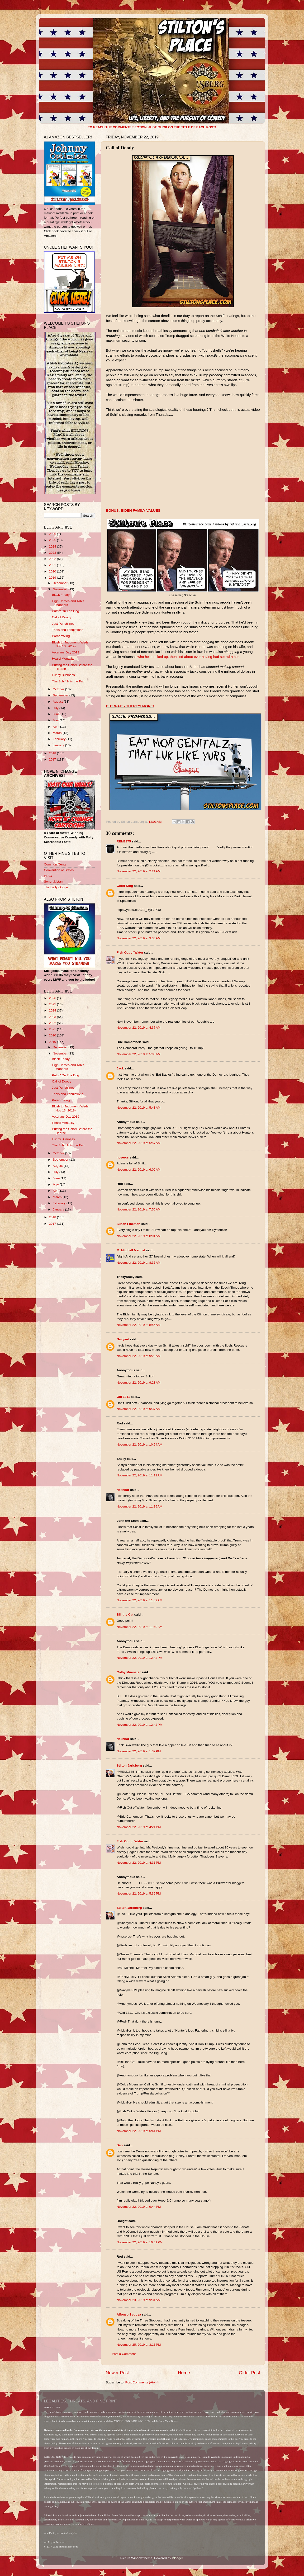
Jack (120, 1068)
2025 (53, 540)
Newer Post (117, 2372)
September (61, 695)
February (59, 739)
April (56, 726)
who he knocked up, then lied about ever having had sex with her (188, 657)
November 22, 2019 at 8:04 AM (139, 1236)
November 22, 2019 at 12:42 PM (139, 1657)
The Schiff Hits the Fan (68, 681)
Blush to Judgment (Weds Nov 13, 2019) (70, 644)
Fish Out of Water (130, 952)
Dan (120, 2145)
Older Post (249, 2372)
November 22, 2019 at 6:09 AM (139, 1169)
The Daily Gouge (56, 887)
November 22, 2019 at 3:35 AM (139, 938)
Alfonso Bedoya (129, 2314)
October (59, 689)
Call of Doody (61, 617)
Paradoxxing (61, 636)
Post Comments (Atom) (142, 2382)
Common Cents (55, 864)
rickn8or (123, 1490)
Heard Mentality (63, 658)
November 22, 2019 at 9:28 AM (139, 1356)
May (56, 720)
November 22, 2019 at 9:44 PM (139, 2206)
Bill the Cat (125, 1614)
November (60, 589)
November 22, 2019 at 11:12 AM (139, 1475)
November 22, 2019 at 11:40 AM (139, 1627)
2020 (53, 571)
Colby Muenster (129, 1672)
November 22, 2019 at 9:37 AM (139, 1409)
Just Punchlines (63, 623)
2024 (53, 546)
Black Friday (61, 594)
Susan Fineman (128, 1224)
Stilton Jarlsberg (129, 1765)
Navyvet (123, 1339)
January (59, 745)
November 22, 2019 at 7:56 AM (139, 1209)
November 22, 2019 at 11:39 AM (139, 1600)
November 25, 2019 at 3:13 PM (139, 2344)
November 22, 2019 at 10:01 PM (139, 2242)
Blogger (177, 2558)
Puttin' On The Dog (65, 611)
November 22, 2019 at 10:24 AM (139, 1444)
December (60, 583)
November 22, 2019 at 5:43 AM (139, 1107)
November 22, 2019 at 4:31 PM (139, 1862)
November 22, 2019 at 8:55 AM (139, 1325)
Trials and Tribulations (67, 630)
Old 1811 (123, 1397)
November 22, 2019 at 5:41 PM (139, 2131)
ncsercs (123, 1157)
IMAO (48, 876)
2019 (53, 577)
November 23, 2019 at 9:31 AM (139, 2300)
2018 (53, 753)
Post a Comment (124, 2354)
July (56, 708)
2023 (53, 552)
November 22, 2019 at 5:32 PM (139, 1893)
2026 (53, 534)
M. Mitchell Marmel (131, 1250)
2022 (53, 559)
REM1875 (124, 841)
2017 (53, 759)
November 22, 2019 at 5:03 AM (139, 1054)
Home (184, 2372)
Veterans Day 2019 (65, 652)
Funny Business (63, 675)
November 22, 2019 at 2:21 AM (139, 871)
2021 (53, 565)
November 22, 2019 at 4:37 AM (139, 1027)
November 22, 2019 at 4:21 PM (139, 1827)
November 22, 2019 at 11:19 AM (139, 1506)
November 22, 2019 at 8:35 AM (139, 1262)
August (58, 701)
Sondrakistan (53, 881)
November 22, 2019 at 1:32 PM (139, 1751)
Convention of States (59, 870)
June (57, 714)
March (57, 733)
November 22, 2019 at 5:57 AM (139, 1143)
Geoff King (125, 886)
